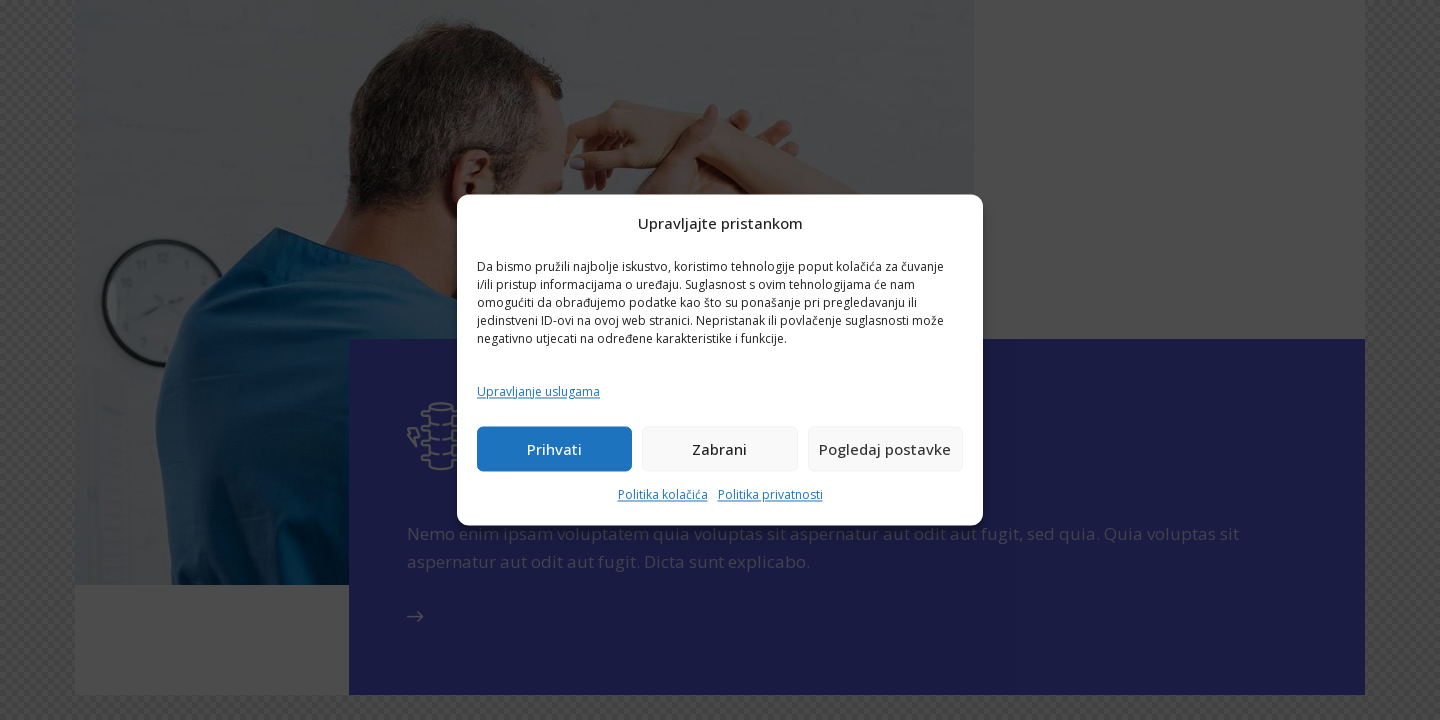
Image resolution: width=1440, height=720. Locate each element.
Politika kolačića (663, 495)
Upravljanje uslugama (538, 391)
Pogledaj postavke (885, 449)
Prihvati (554, 449)
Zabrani (719, 449)
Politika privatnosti (770, 495)
